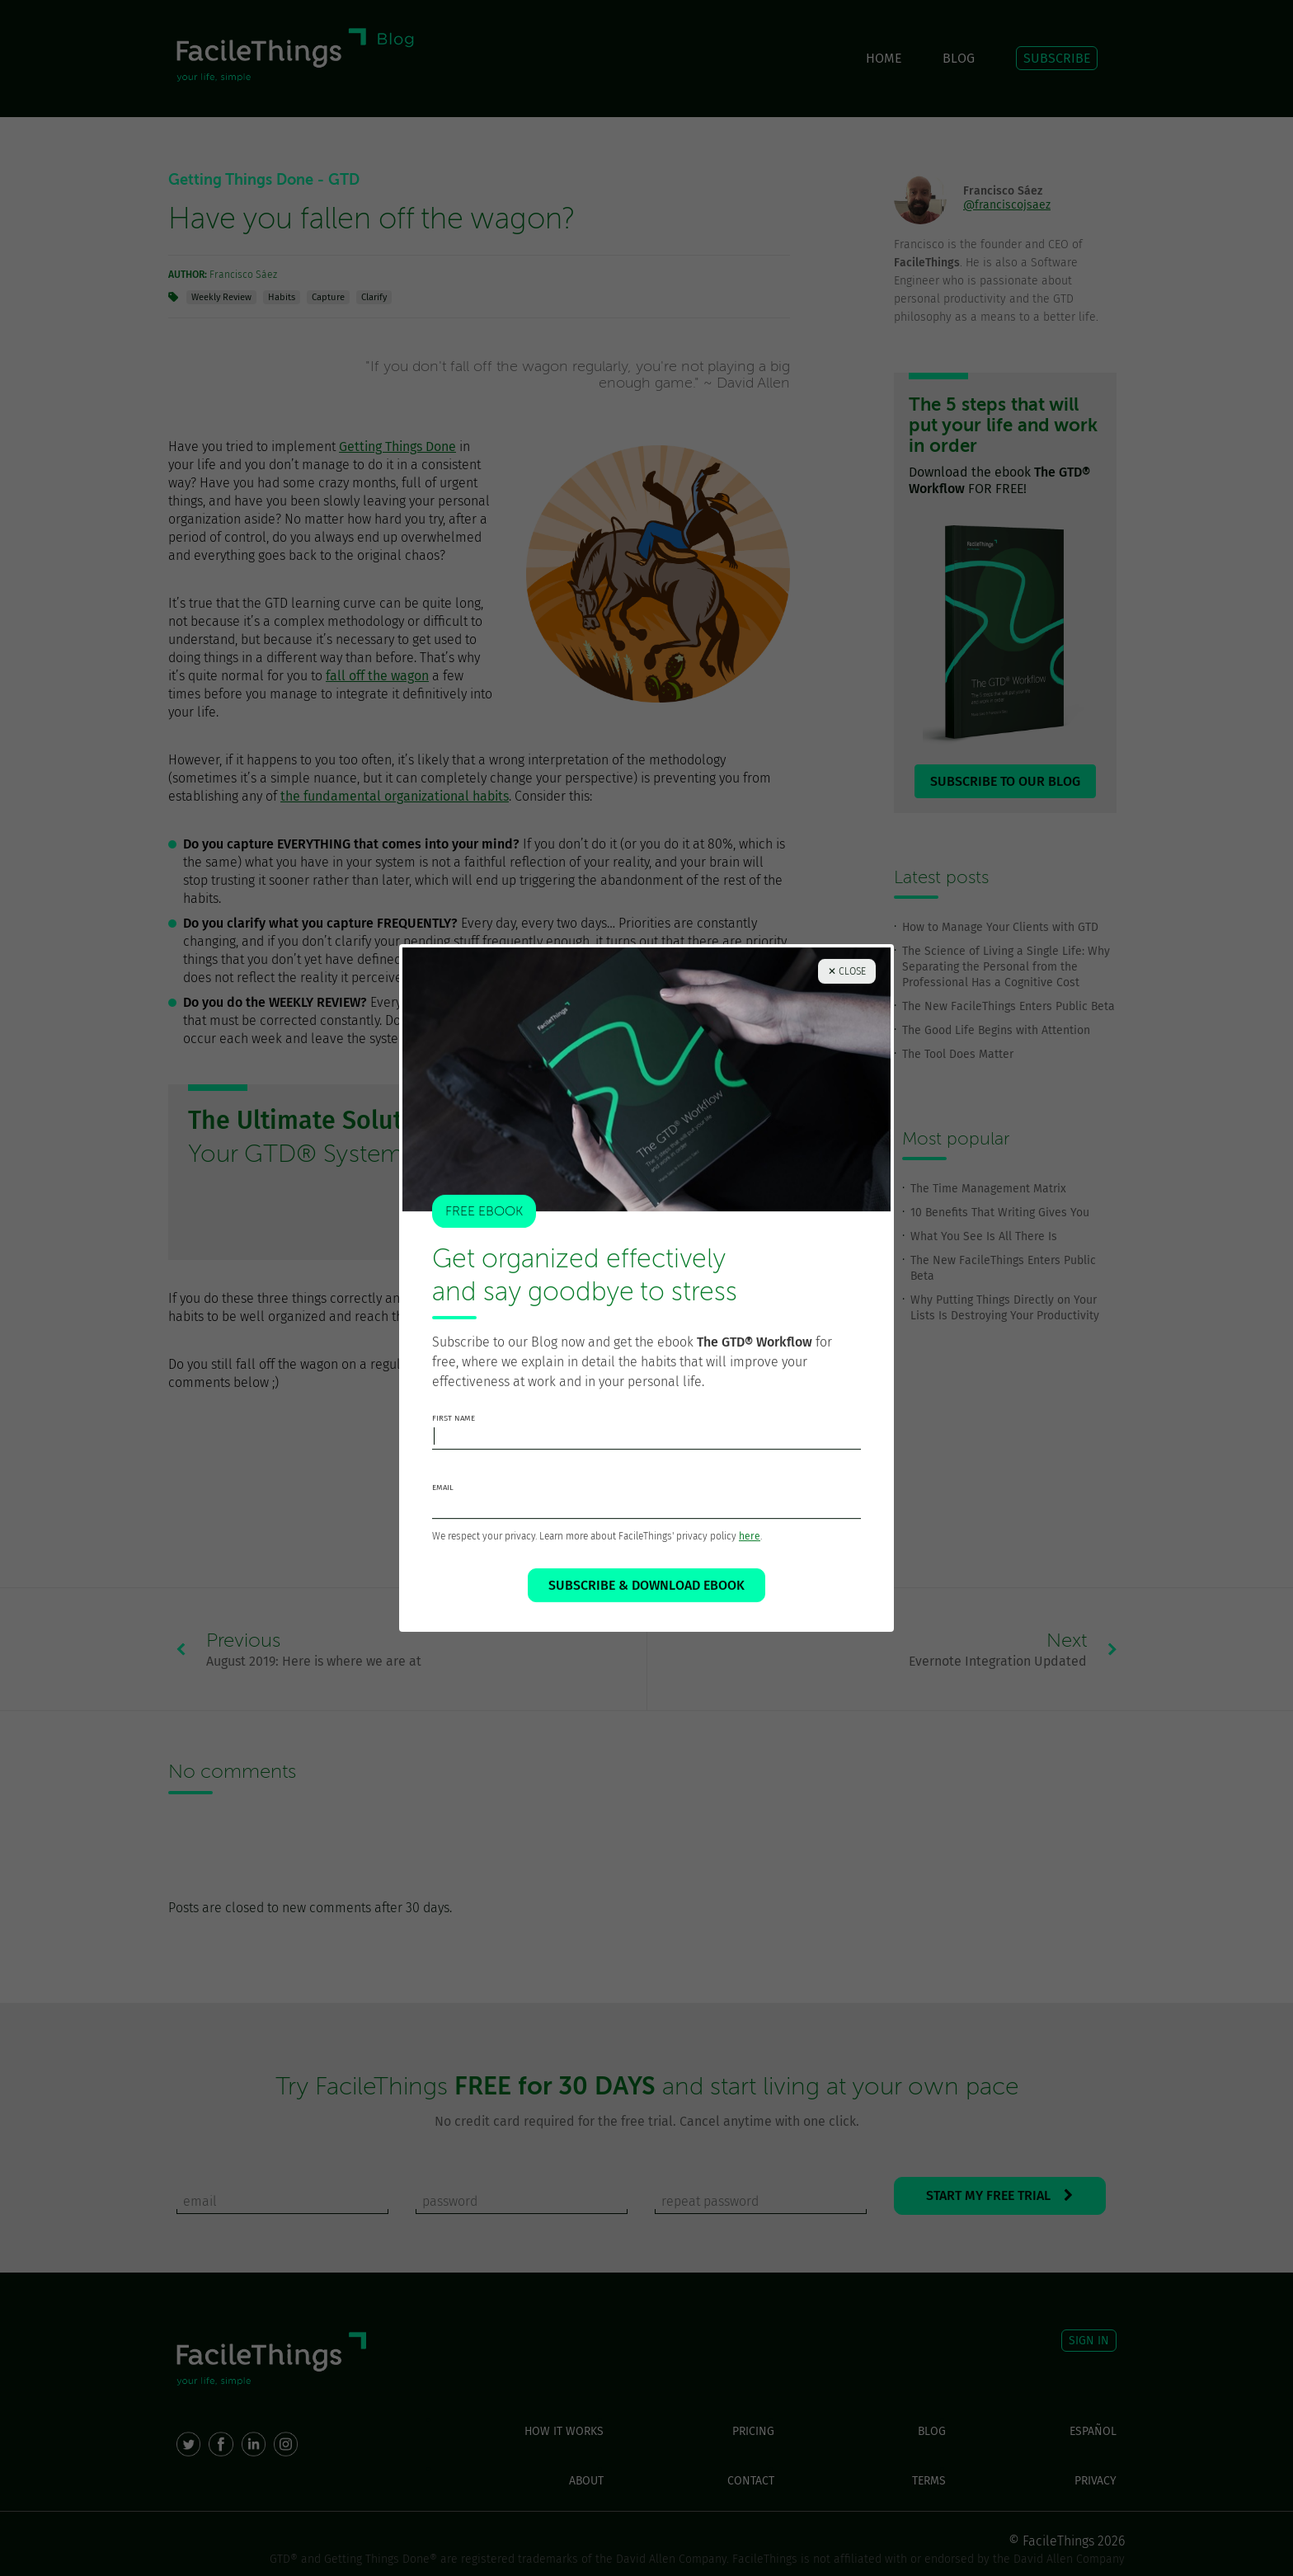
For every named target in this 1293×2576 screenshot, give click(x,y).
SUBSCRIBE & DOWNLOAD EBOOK (646, 1597)
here (749, 1548)
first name (453, 1431)
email (443, 1500)
